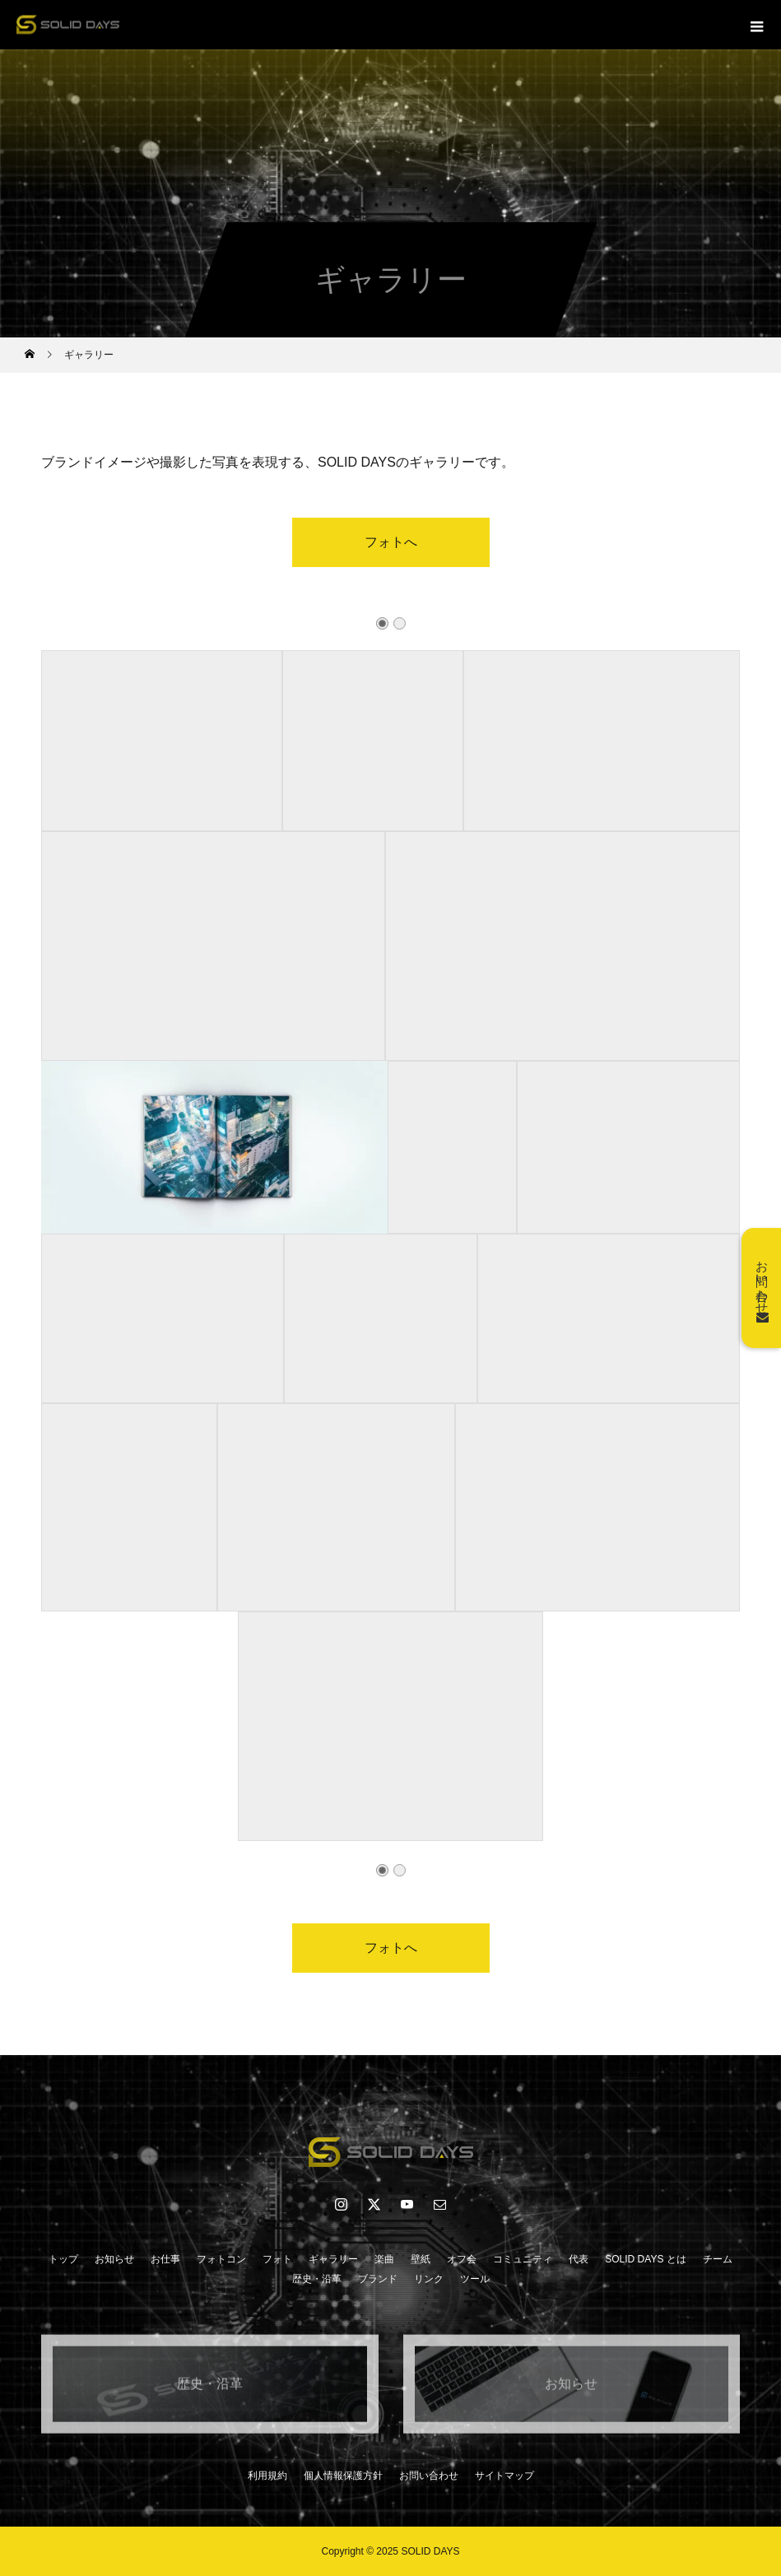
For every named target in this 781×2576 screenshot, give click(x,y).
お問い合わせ (428, 2475)
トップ (63, 2259)
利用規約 (267, 2475)
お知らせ (114, 2259)
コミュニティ (522, 2259)
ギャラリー (333, 2259)
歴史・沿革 (317, 2279)
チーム (717, 2259)
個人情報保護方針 (343, 2475)
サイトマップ (504, 2475)
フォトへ (391, 542)
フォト (277, 2259)
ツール (475, 2279)
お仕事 (165, 2259)
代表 (578, 2259)
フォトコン (221, 2259)
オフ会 (462, 2259)
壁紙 (420, 2259)
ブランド (377, 2279)
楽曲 (384, 2259)
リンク (429, 2279)
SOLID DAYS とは (645, 2259)
